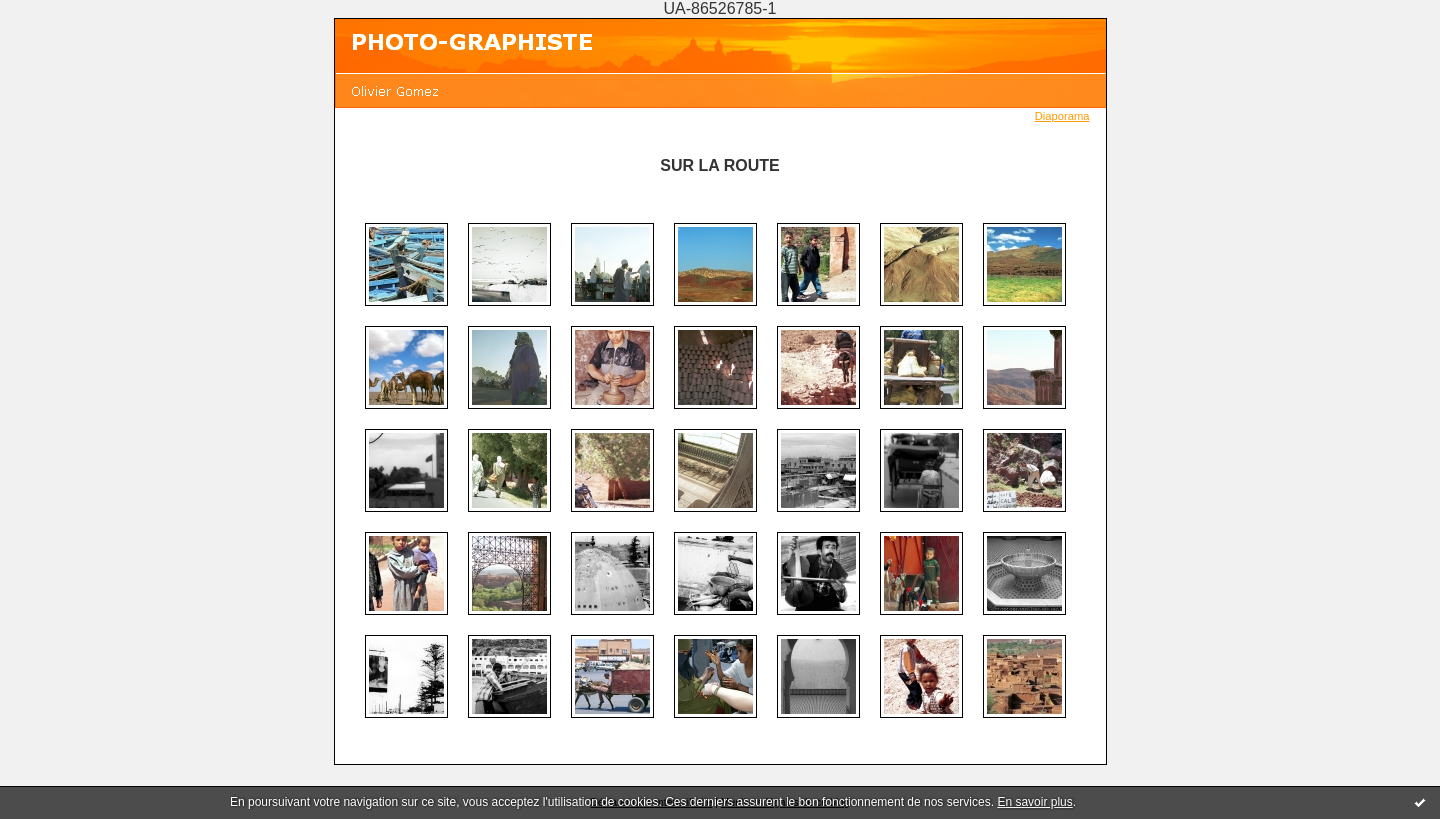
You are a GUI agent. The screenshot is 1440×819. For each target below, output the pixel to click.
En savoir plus (1034, 802)
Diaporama (1062, 116)
